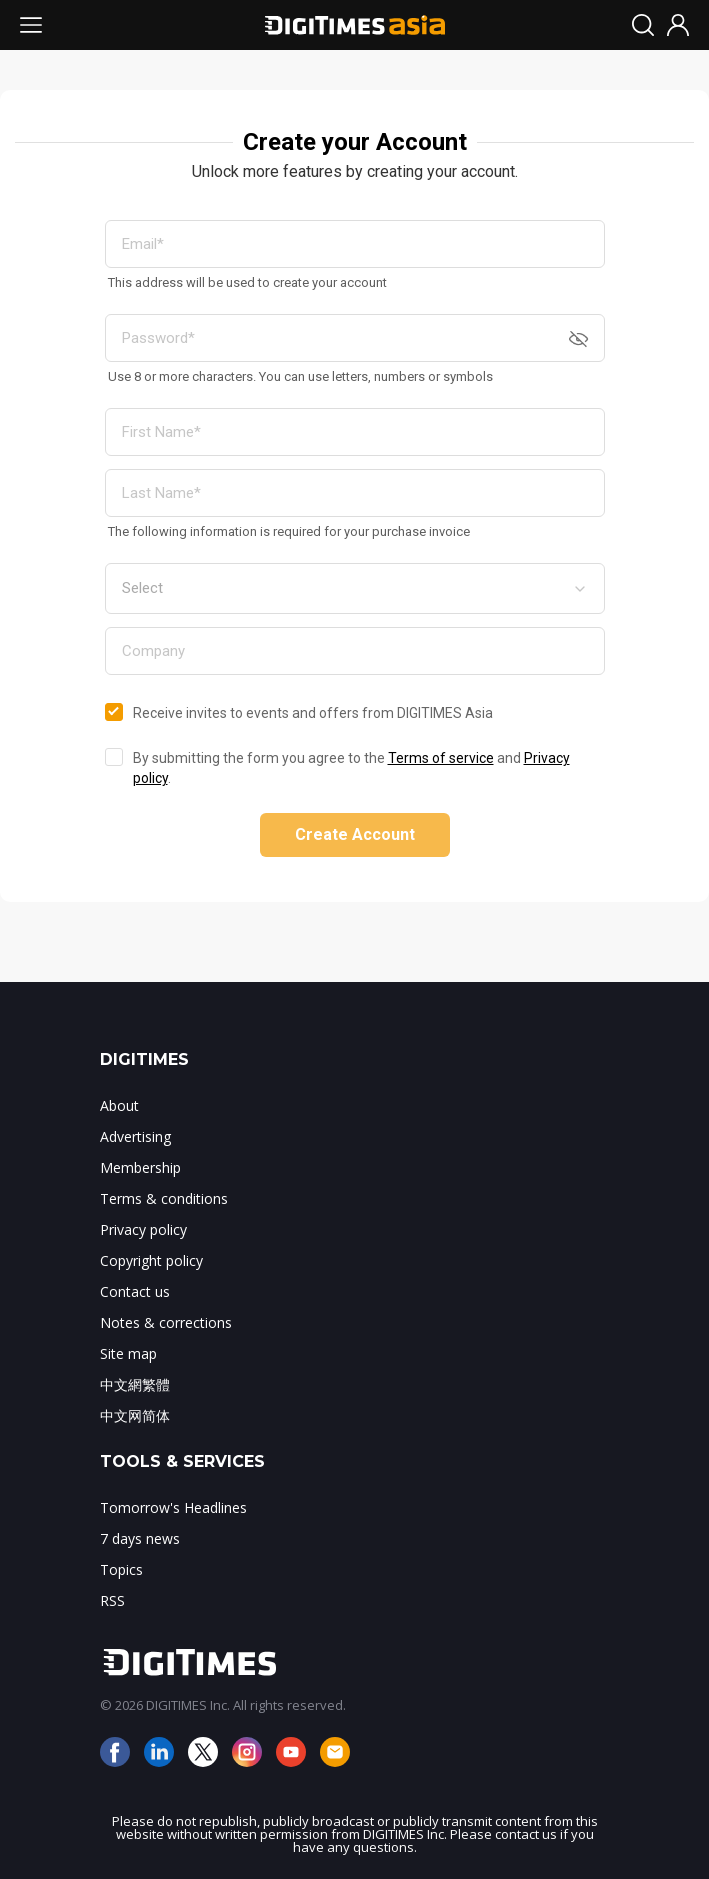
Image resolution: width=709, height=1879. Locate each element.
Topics (121, 1569)
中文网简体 (135, 1415)
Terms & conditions (164, 1198)
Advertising (135, 1136)
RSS (112, 1600)
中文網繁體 (135, 1384)
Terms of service (441, 758)
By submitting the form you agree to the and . (351, 768)
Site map (128, 1353)
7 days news (140, 1538)
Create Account (355, 834)
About (119, 1105)
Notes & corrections (166, 1322)
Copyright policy (151, 1260)
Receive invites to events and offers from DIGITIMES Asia (313, 713)
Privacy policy (143, 1229)
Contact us (135, 1291)
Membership (140, 1167)
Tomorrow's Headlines (173, 1507)
